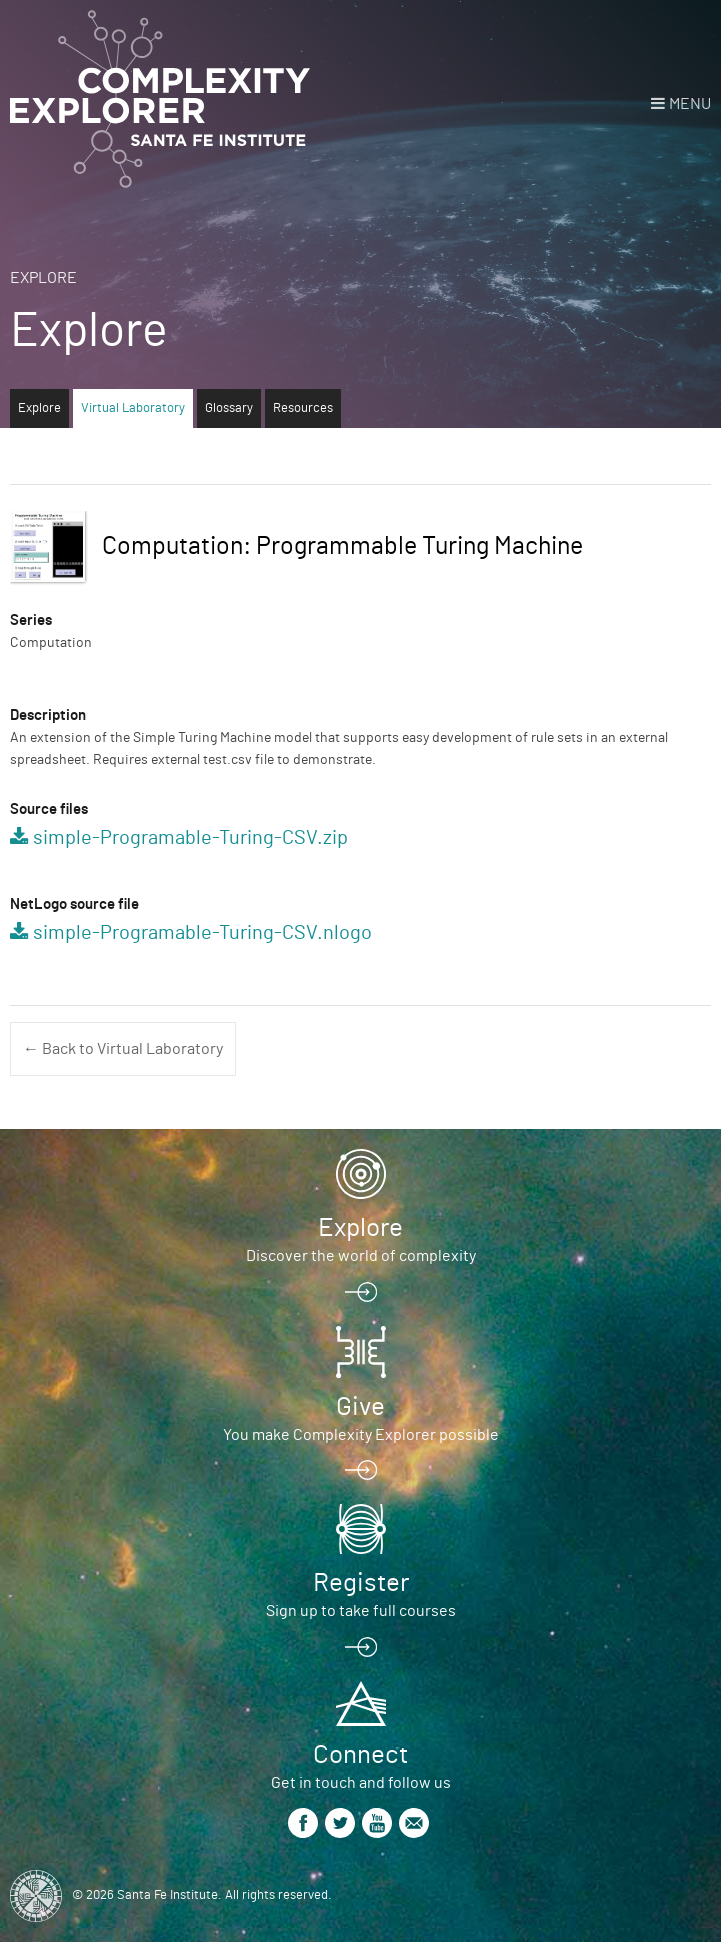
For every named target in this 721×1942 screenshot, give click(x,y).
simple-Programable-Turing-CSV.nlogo (202, 933)
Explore (43, 278)
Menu (690, 104)
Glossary (229, 408)
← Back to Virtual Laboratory (123, 1049)
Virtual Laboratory (133, 408)
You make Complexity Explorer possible (361, 1435)
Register (361, 1583)
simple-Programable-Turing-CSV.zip (190, 838)
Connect (360, 1755)
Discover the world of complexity (361, 1256)
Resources (303, 408)
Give (360, 1407)
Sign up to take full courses (361, 1611)
